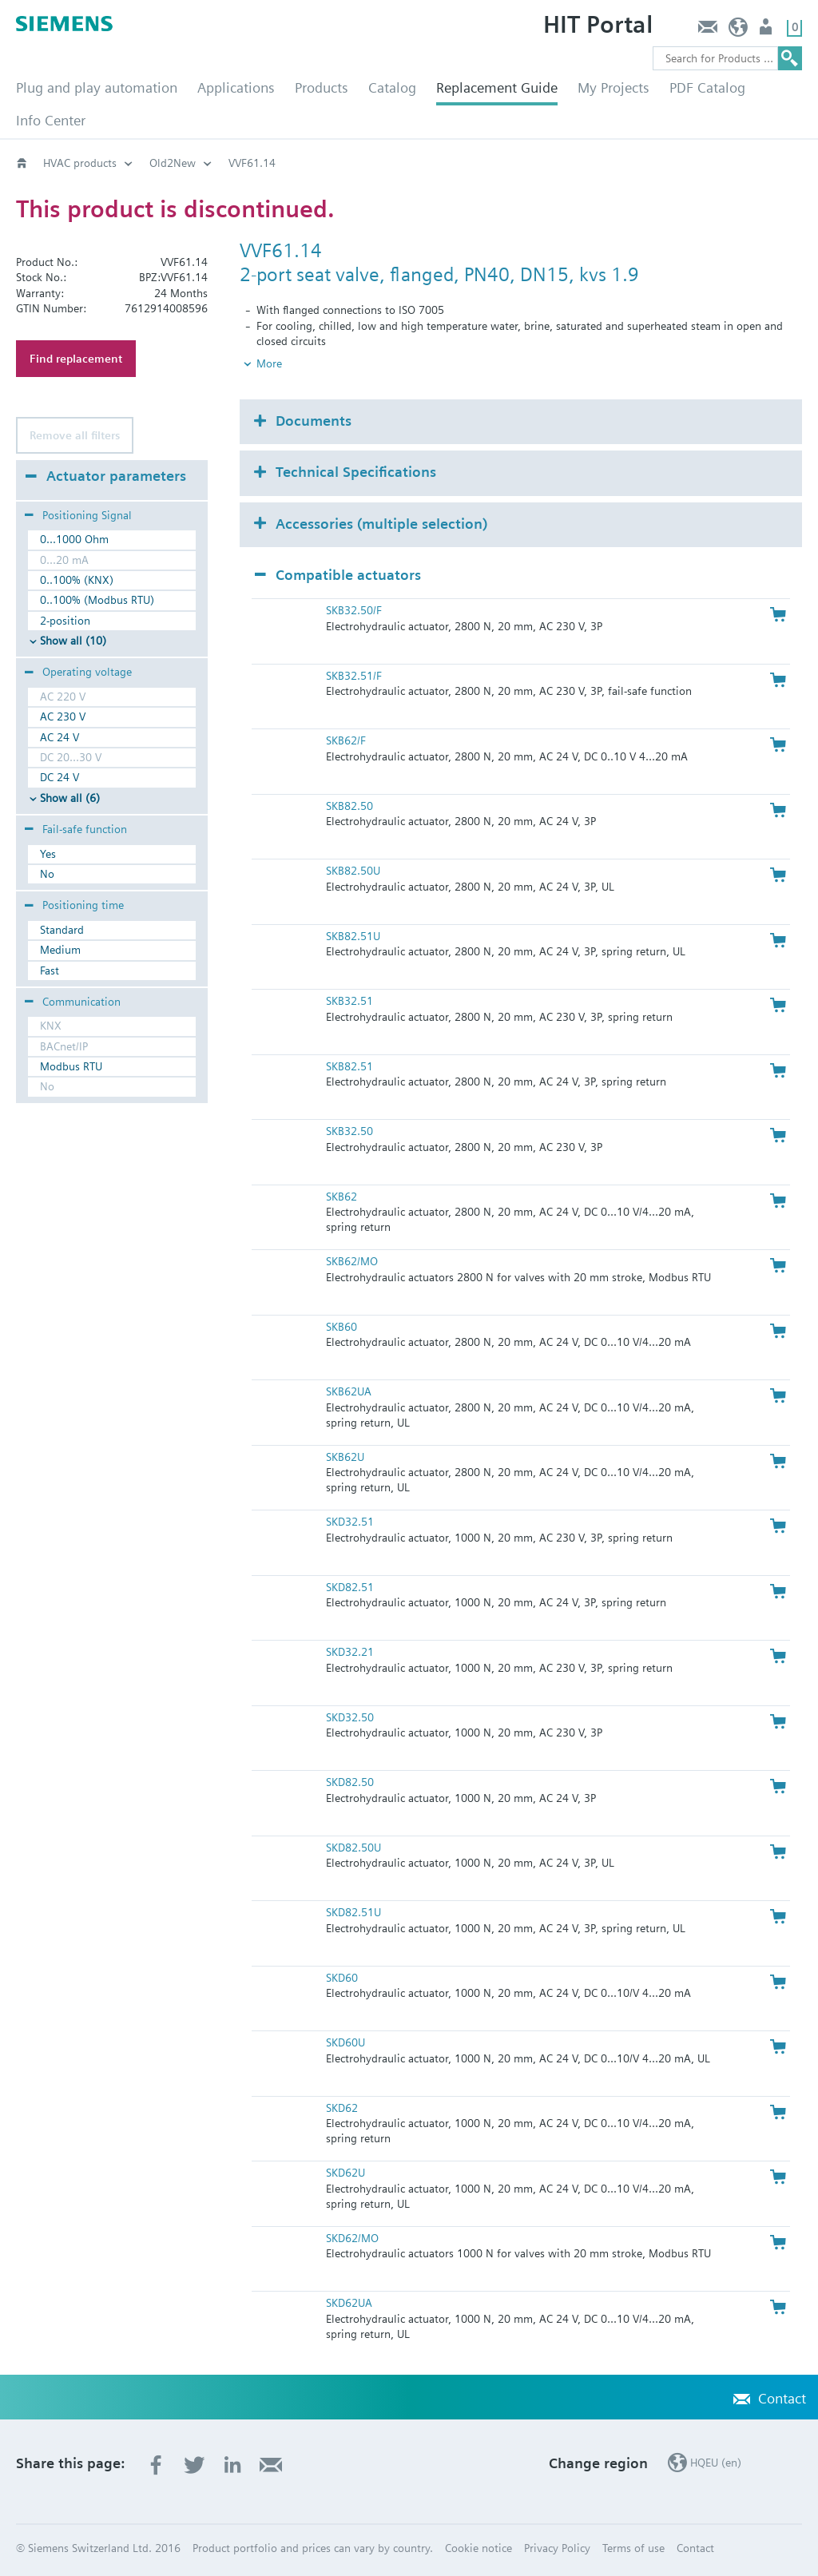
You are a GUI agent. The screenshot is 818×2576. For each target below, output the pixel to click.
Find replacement (76, 358)
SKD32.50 (350, 1717)
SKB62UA (348, 1391)
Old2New (172, 163)
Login (767, 30)
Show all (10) (73, 640)
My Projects (613, 87)
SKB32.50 (349, 1131)
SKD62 (342, 2108)
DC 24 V (59, 777)
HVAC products (80, 163)
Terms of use (633, 2548)
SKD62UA (349, 2302)
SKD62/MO (352, 2238)
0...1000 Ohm (74, 539)
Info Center (50, 120)
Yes (48, 853)
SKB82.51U (353, 936)
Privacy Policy (557, 2548)
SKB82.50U (353, 870)
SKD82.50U (353, 1847)
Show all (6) (70, 798)
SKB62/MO (352, 1261)
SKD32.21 (350, 1651)
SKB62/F (346, 740)
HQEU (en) (739, 30)
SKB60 (341, 1326)
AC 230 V (62, 716)
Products (321, 87)
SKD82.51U (353, 1912)
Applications (236, 87)
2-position (65, 620)
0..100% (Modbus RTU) (97, 599)
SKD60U (345, 2042)
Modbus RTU (71, 1066)
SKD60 (342, 1977)
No (47, 873)
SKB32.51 (349, 1000)
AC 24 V (59, 737)
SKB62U (345, 1457)
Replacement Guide (497, 87)
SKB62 (341, 1196)
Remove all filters (75, 435)
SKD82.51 (350, 1587)
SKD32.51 (350, 1521)
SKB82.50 (349, 806)
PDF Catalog (707, 87)
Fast (49, 970)
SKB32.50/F (354, 610)
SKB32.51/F (354, 675)
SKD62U (345, 2172)
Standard (62, 929)
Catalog (392, 87)
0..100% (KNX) (76, 580)
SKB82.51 (349, 1066)
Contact (707, 30)
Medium (60, 949)
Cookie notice (478, 2548)
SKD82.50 (350, 1782)
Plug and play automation (96, 87)
